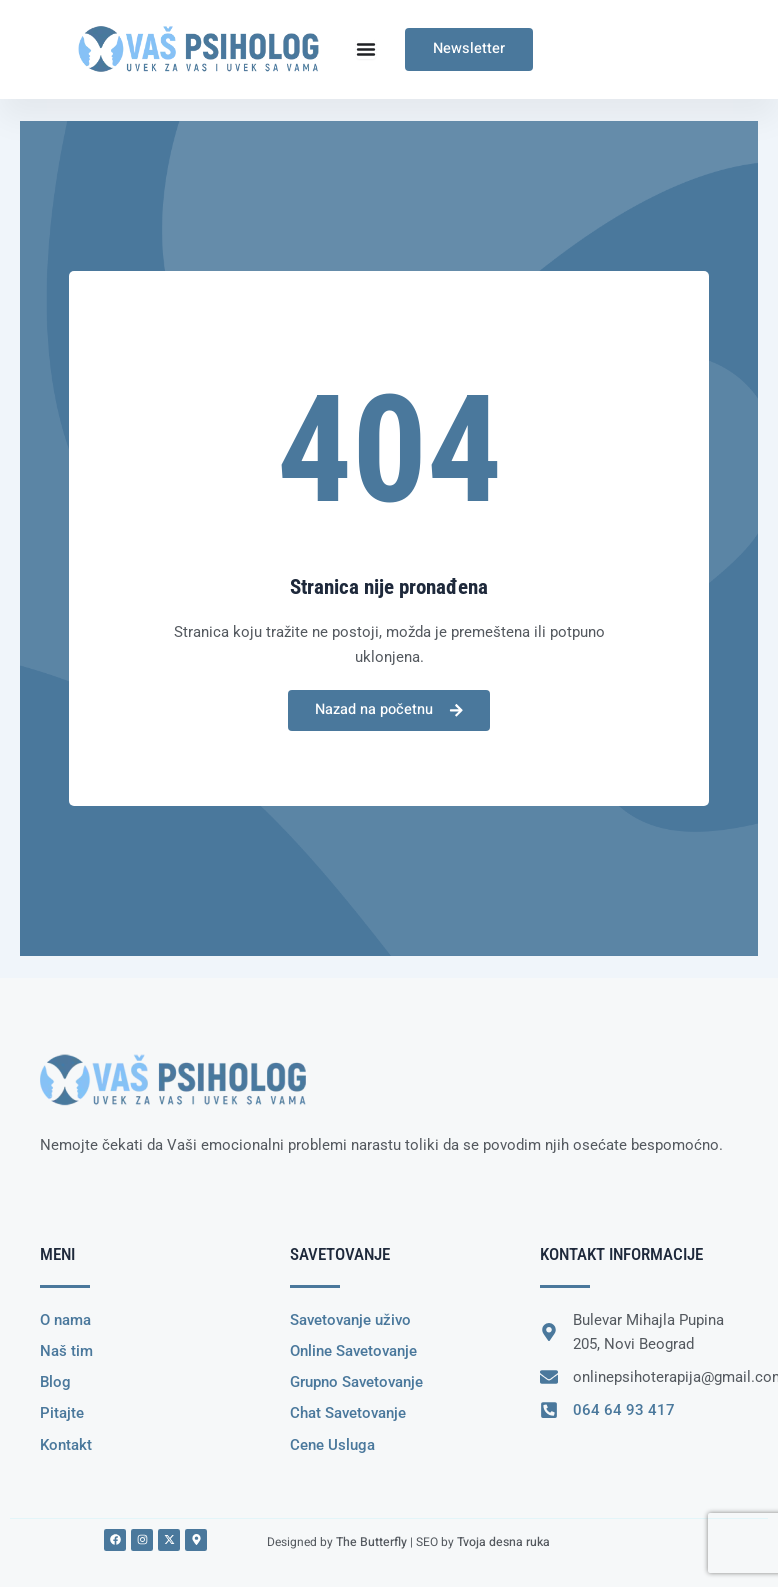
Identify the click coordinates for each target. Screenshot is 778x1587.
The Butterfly (370, 1541)
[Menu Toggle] (366, 49)
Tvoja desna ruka (501, 1541)
